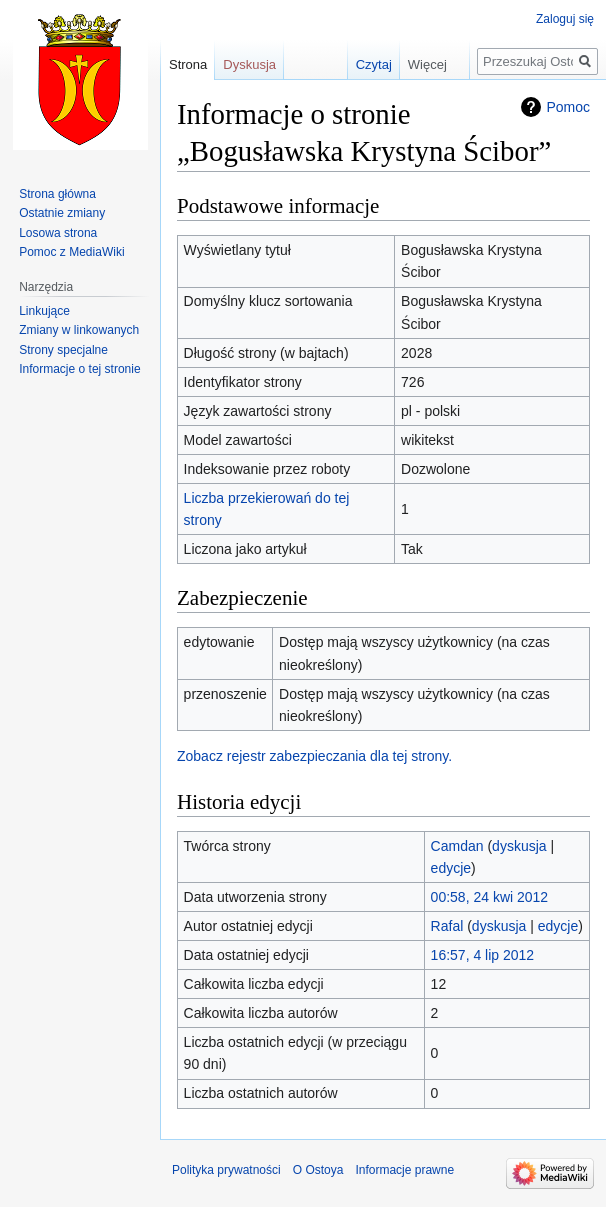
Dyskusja (249, 64)
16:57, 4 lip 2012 (483, 955)
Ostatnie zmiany (62, 213)
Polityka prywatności (226, 1170)
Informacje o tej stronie (79, 369)
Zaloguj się (565, 19)
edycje (451, 868)
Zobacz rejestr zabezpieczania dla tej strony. (314, 756)
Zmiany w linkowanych (79, 330)
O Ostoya (318, 1170)
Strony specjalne (63, 350)
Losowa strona (58, 233)
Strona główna (57, 194)
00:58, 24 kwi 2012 (490, 897)
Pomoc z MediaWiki (71, 252)
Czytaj (361, 64)
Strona (188, 64)
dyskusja (519, 846)
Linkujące (44, 311)
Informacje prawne (404, 1170)
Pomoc (568, 107)
